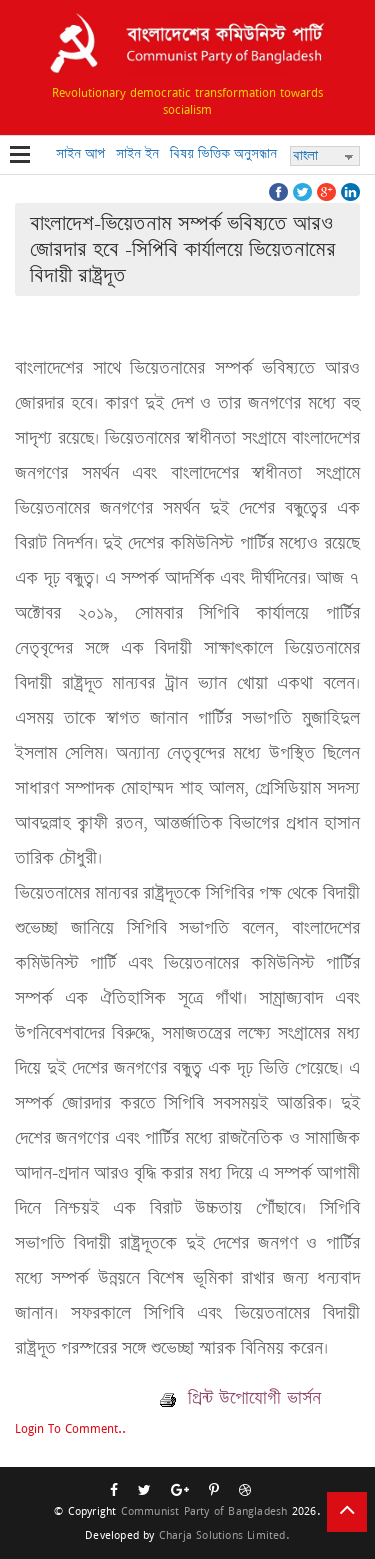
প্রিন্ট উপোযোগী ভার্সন (240, 1398)
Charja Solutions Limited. (224, 1534)
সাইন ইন (137, 153)
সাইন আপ (80, 153)
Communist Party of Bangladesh (204, 1510)
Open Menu (20, 156)
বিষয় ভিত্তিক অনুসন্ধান (223, 153)
